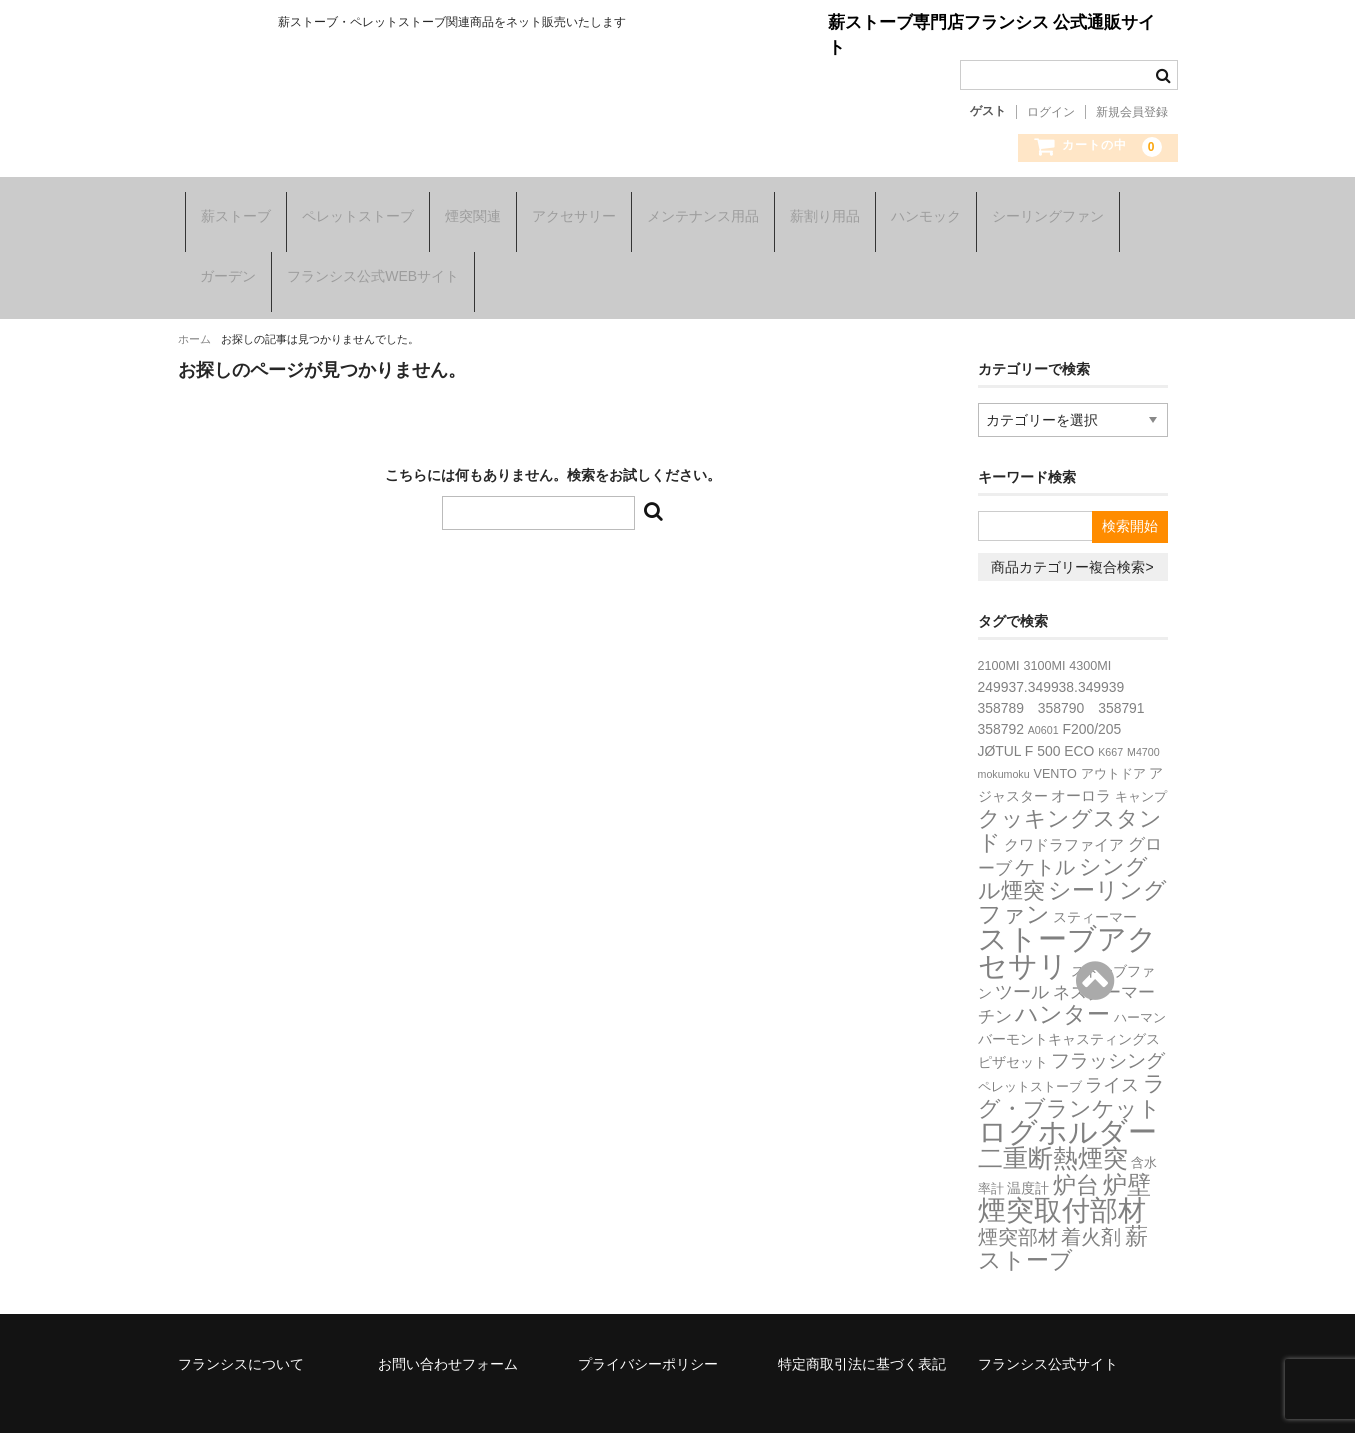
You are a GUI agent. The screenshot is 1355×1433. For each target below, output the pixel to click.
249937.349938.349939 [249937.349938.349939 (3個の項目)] (1051, 650)
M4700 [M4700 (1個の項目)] (1143, 715)
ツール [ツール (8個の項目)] (1022, 955)
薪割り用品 (818, 210)
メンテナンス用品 (696, 210)
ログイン (1051, 112)
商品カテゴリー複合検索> (1072, 530)
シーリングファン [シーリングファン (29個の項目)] (1073, 865)
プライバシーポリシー (648, 1327)
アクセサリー (567, 210)
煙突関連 (466, 210)
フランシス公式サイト (1048, 1327)
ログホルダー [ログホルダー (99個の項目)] (1067, 1095)
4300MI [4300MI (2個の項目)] (1090, 629)
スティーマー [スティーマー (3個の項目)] (1095, 880)
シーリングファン (1041, 210)
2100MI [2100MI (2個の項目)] (999, 629)
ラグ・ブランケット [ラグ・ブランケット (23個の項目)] (1072, 1059)
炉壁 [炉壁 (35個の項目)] (1127, 1147)
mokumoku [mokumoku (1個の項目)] (1004, 737)
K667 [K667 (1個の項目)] (1110, 715)
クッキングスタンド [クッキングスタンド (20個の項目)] (1070, 793)
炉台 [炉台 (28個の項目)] (1076, 1148)
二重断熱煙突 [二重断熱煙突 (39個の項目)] (1053, 1121)
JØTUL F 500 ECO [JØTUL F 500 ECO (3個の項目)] (1036, 714)
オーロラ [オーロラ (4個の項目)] (1081, 758)
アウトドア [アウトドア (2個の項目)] (1113, 737)
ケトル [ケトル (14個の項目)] (1045, 830)
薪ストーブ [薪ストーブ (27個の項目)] (1063, 1211)
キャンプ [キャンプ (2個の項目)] (1141, 760)
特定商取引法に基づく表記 (862, 1327)
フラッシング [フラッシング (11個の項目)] (1108, 1023)
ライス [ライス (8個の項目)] (1112, 1048)
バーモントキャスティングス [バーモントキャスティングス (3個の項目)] (1069, 1002)
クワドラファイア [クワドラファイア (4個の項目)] (1064, 807)
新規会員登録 (1132, 112)
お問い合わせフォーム (448, 1327)
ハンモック (919, 210)
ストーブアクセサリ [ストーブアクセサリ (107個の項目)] (1067, 915)
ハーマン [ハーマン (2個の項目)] (1140, 981)
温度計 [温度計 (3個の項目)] (1028, 1151)
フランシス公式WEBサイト (366, 258)
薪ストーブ (229, 210)
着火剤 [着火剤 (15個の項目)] (1091, 1200)
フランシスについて (241, 1327)
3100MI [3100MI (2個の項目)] (1044, 629)
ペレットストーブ (351, 210)
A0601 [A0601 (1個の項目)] (1043, 693)
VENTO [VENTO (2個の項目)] (1055, 737)
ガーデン (221, 258)
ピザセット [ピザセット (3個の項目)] (1013, 1025)
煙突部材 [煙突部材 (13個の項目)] (1018, 1200)
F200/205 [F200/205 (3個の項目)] (1091, 692)
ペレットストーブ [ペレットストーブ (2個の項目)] (1030, 1050)
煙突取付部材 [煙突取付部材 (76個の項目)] (1062, 1173)
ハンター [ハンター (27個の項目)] (1062, 977)
